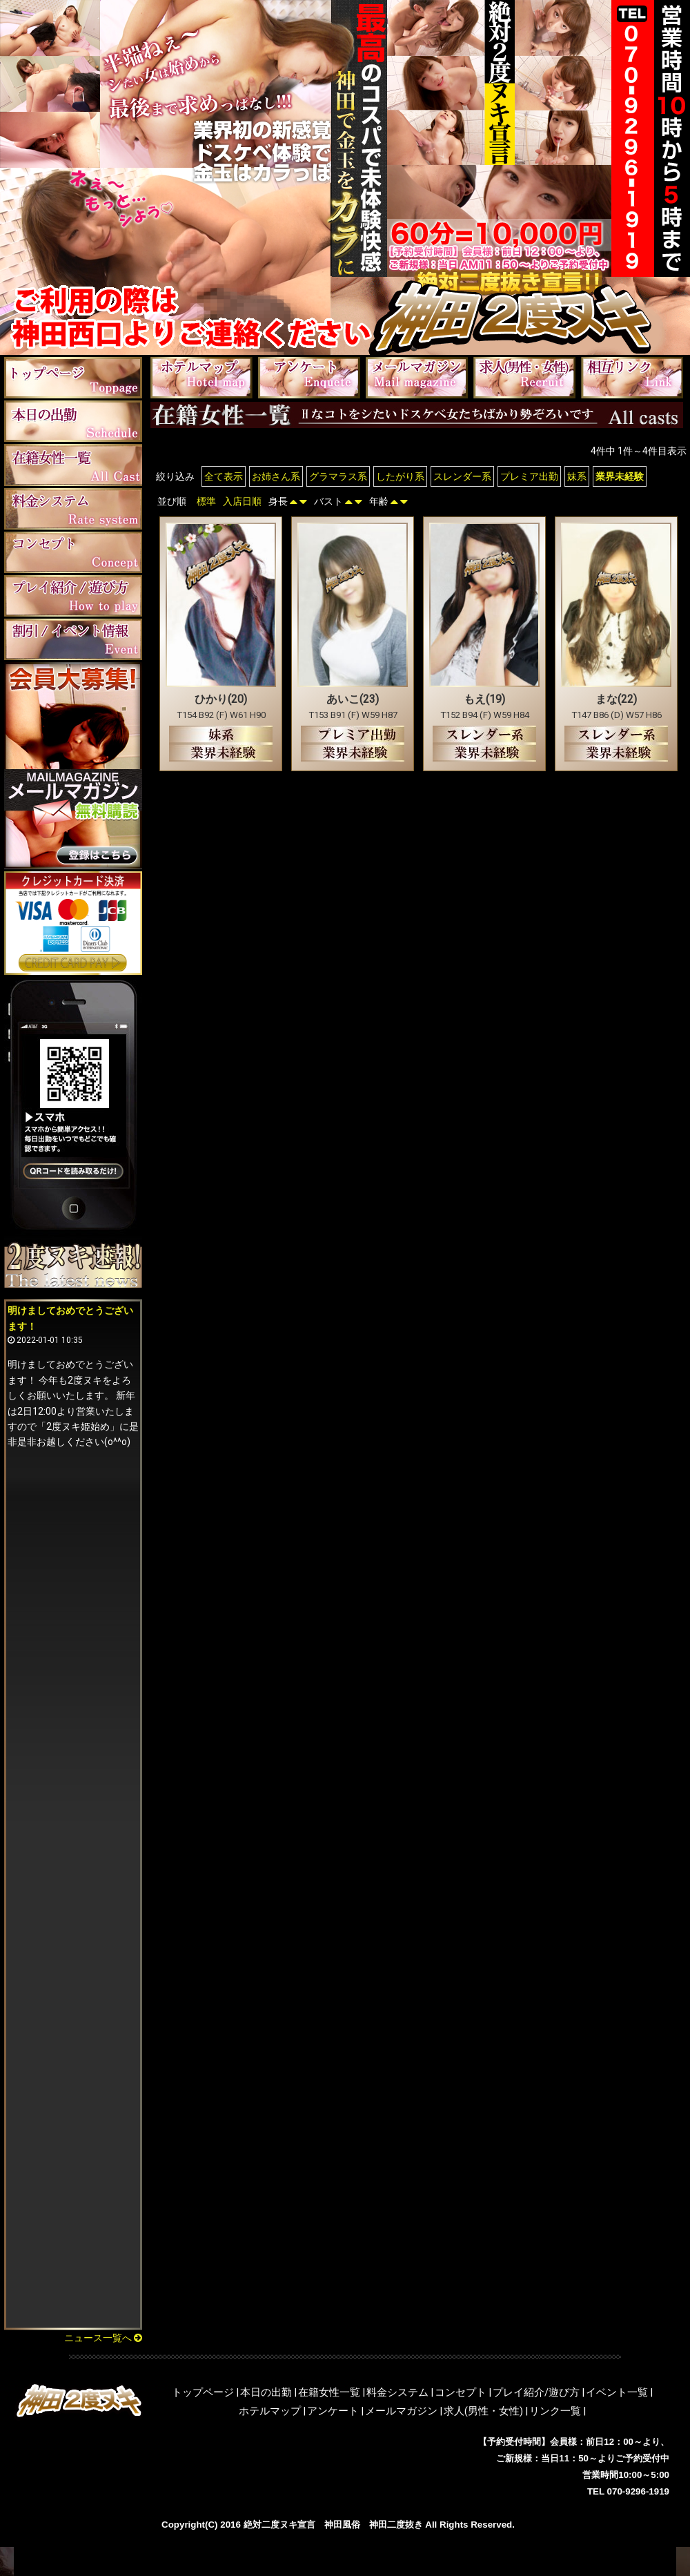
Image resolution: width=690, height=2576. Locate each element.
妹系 (576, 476)
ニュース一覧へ (103, 2337)
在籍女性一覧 (329, 2392)
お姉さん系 (276, 476)
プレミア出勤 (529, 476)
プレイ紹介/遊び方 (536, 2392)
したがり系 (400, 476)
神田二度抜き (396, 2524)
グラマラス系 (338, 476)
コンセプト (460, 2392)
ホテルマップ (270, 2411)
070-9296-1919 (638, 2491)
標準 (206, 501)
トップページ (203, 2392)
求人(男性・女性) (483, 2411)
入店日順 (242, 501)
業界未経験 (619, 476)
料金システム (397, 2392)
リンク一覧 (555, 2411)
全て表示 (223, 476)
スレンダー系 (462, 476)
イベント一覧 (617, 2392)
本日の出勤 (266, 2392)
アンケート (333, 2411)
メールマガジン (401, 2411)
